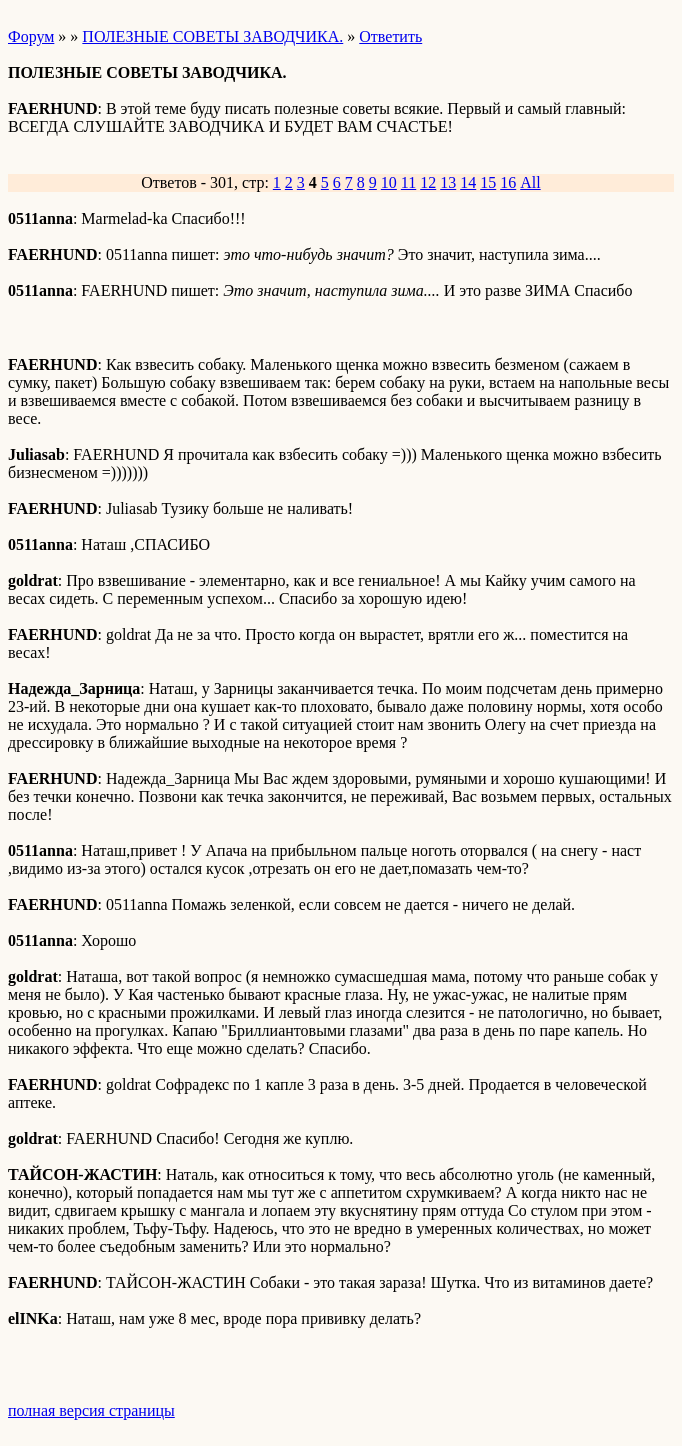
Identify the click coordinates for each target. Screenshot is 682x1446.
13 (448, 182)
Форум (31, 36)
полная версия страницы (91, 1410)
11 (408, 182)
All (530, 182)
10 (389, 182)
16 (508, 182)
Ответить (390, 36)
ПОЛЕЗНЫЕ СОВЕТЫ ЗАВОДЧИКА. (212, 36)
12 (428, 182)
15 (488, 182)
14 (468, 182)
